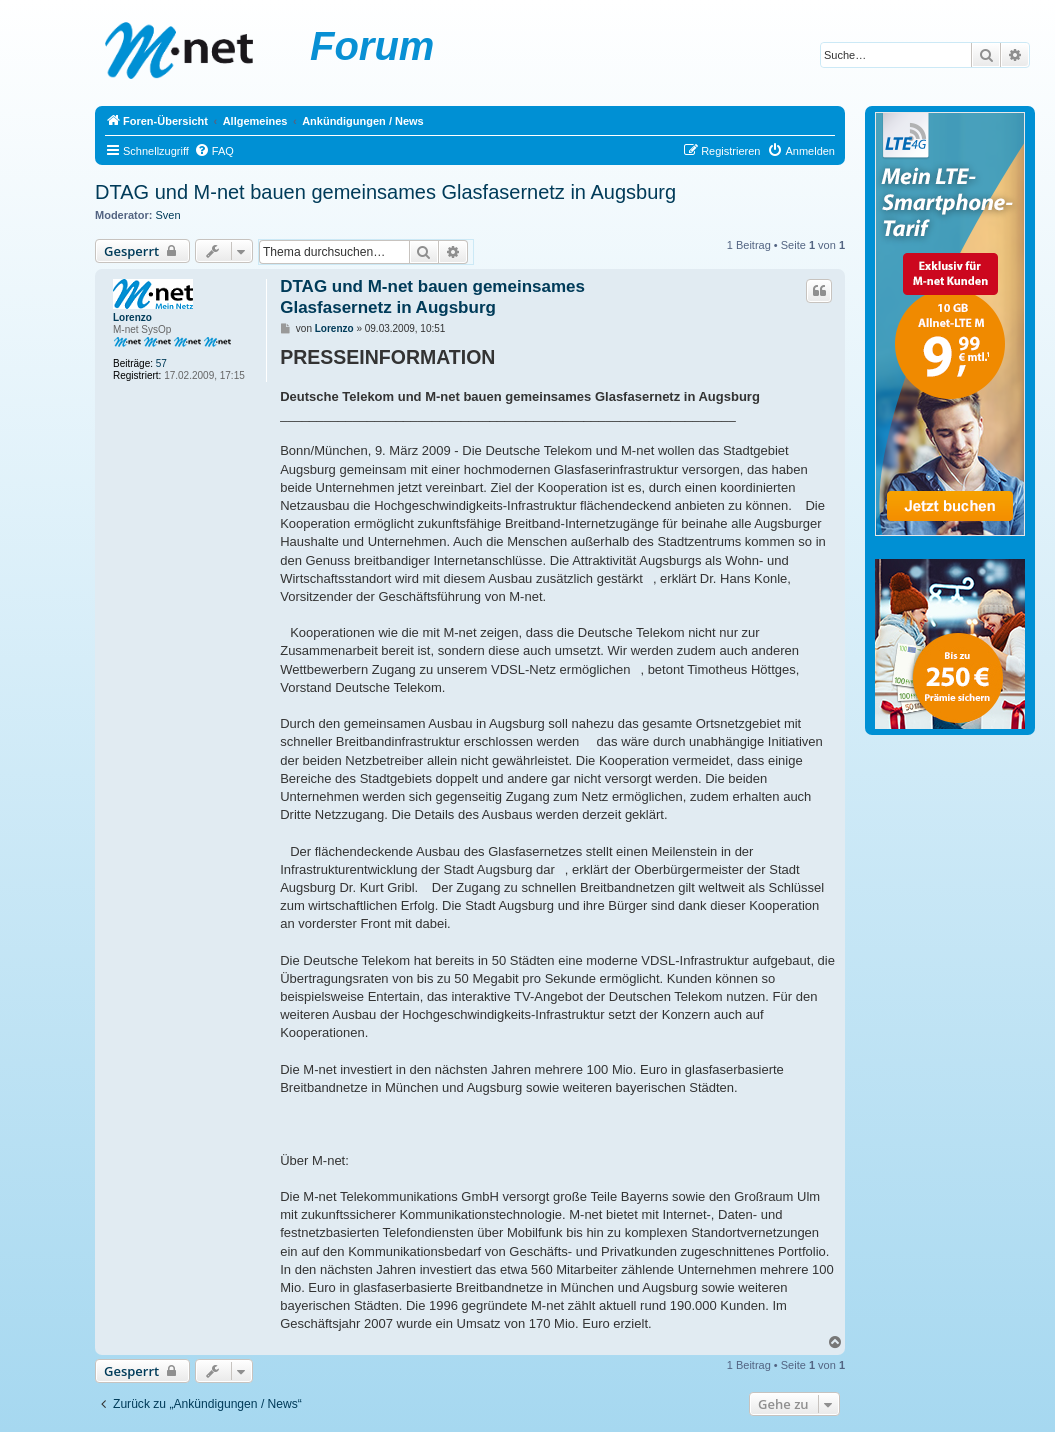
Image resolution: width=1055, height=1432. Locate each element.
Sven (168, 215)
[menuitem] (214, 151)
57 (161, 363)
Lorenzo (132, 317)
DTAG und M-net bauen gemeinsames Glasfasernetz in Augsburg (385, 192)
